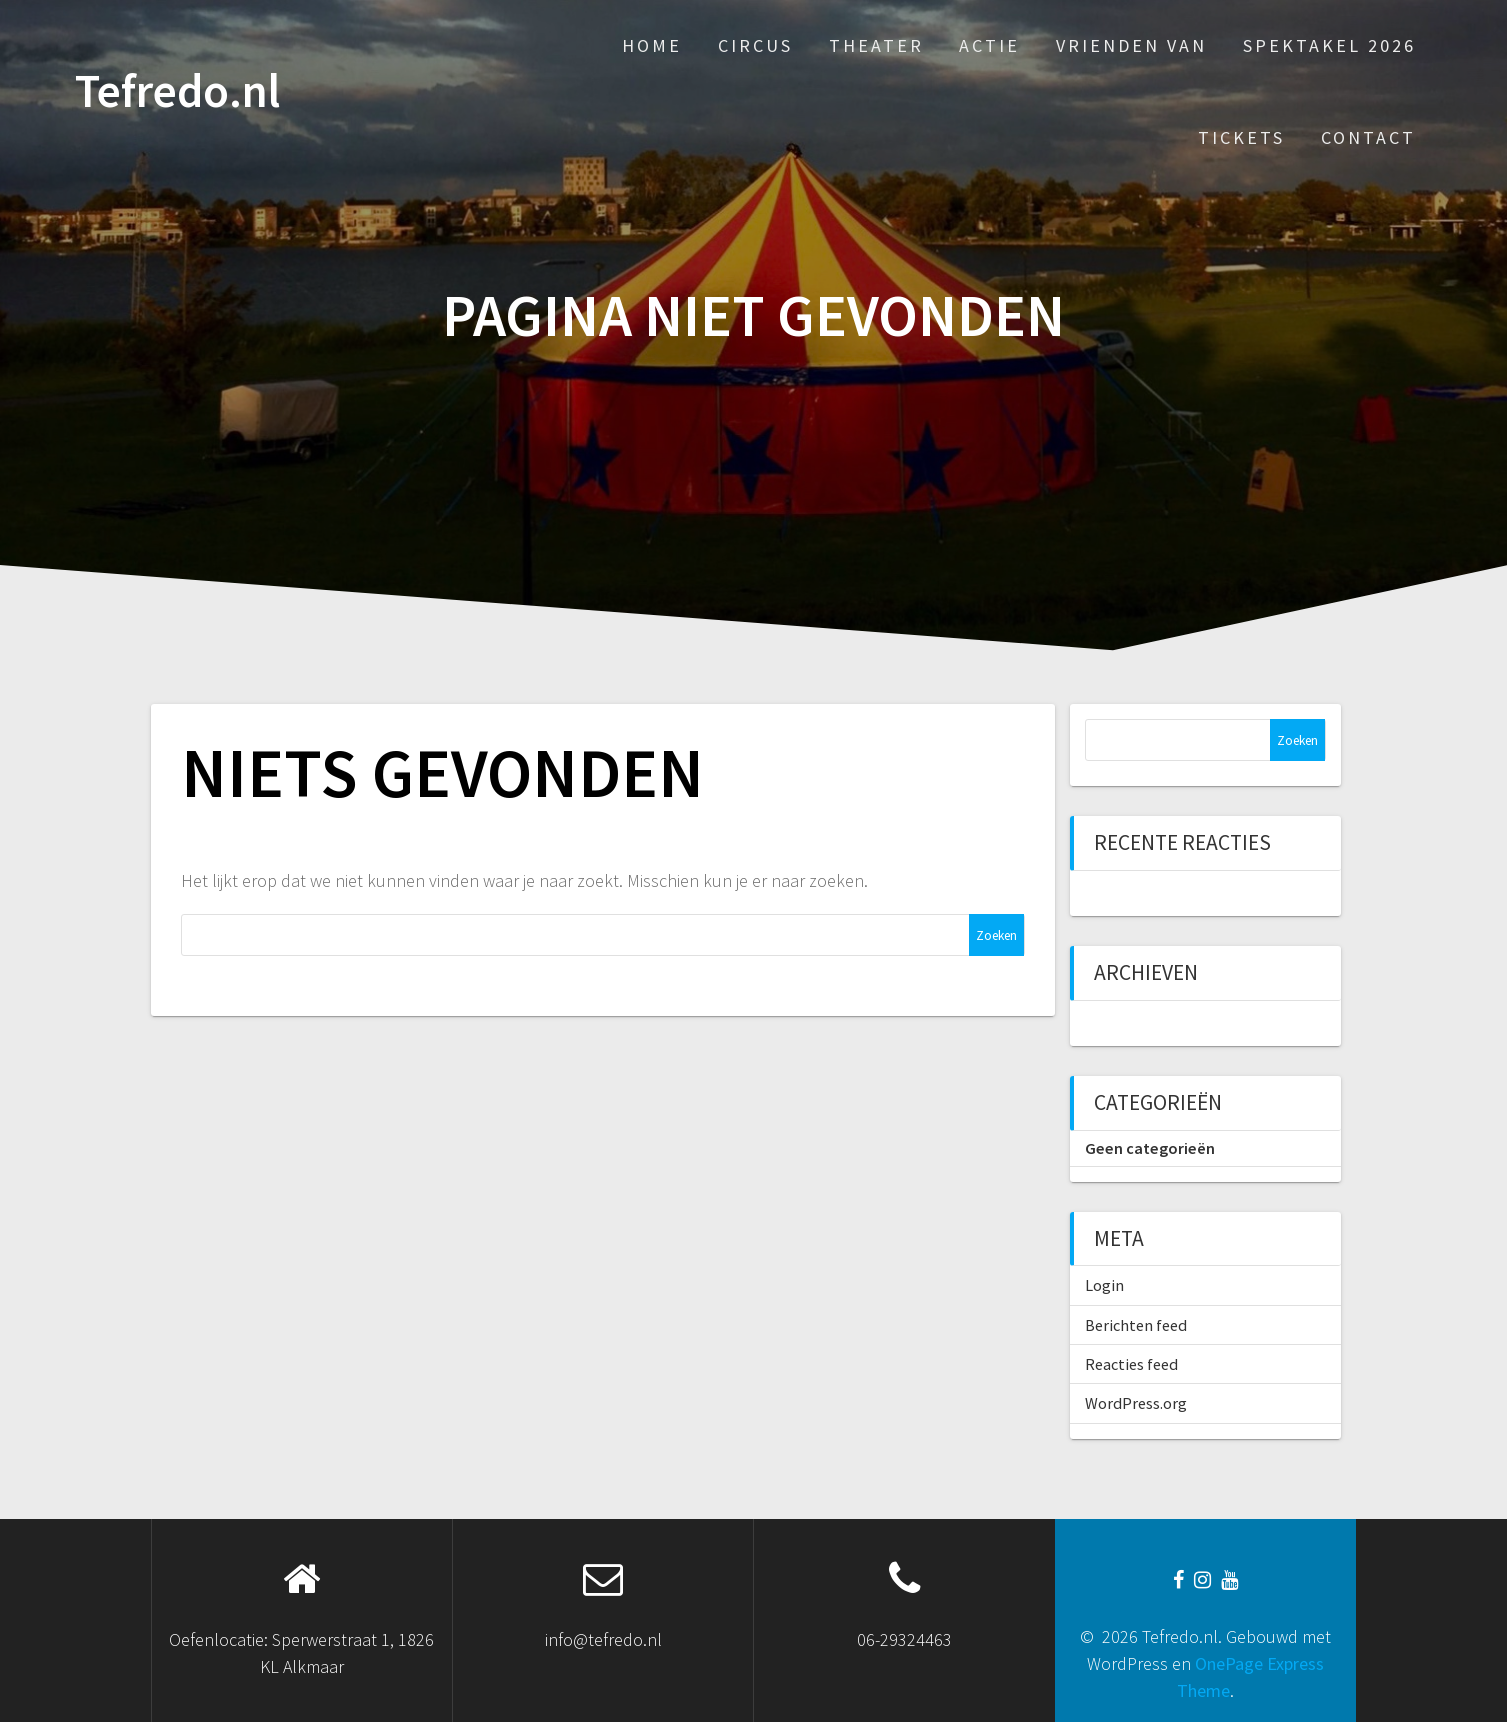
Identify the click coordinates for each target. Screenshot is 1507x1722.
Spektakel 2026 (1329, 45)
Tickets (1241, 137)
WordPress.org (1136, 1403)
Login (1104, 1285)
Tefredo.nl (177, 91)
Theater (876, 45)
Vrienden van (1131, 45)
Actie (989, 45)
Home (652, 45)
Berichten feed (1136, 1325)
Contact (1368, 137)
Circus (755, 45)
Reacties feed (1131, 1364)
